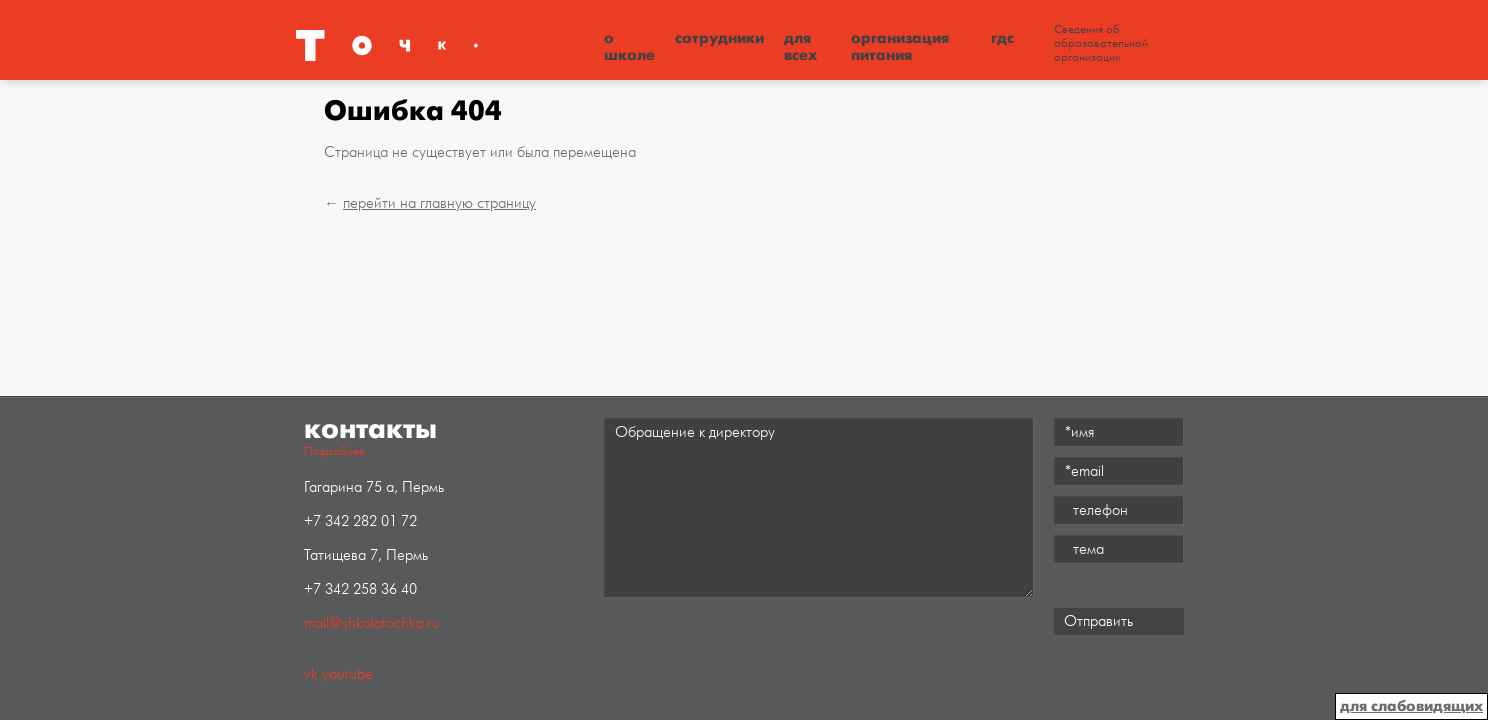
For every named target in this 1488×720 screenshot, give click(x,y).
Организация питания (900, 46)
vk (311, 674)
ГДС (1002, 38)
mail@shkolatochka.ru (372, 623)
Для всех (800, 46)
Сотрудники (719, 38)
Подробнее (334, 451)
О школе (629, 46)
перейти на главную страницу (439, 203)
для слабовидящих (1411, 706)
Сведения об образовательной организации (1101, 44)
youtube (347, 674)
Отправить (1098, 621)
